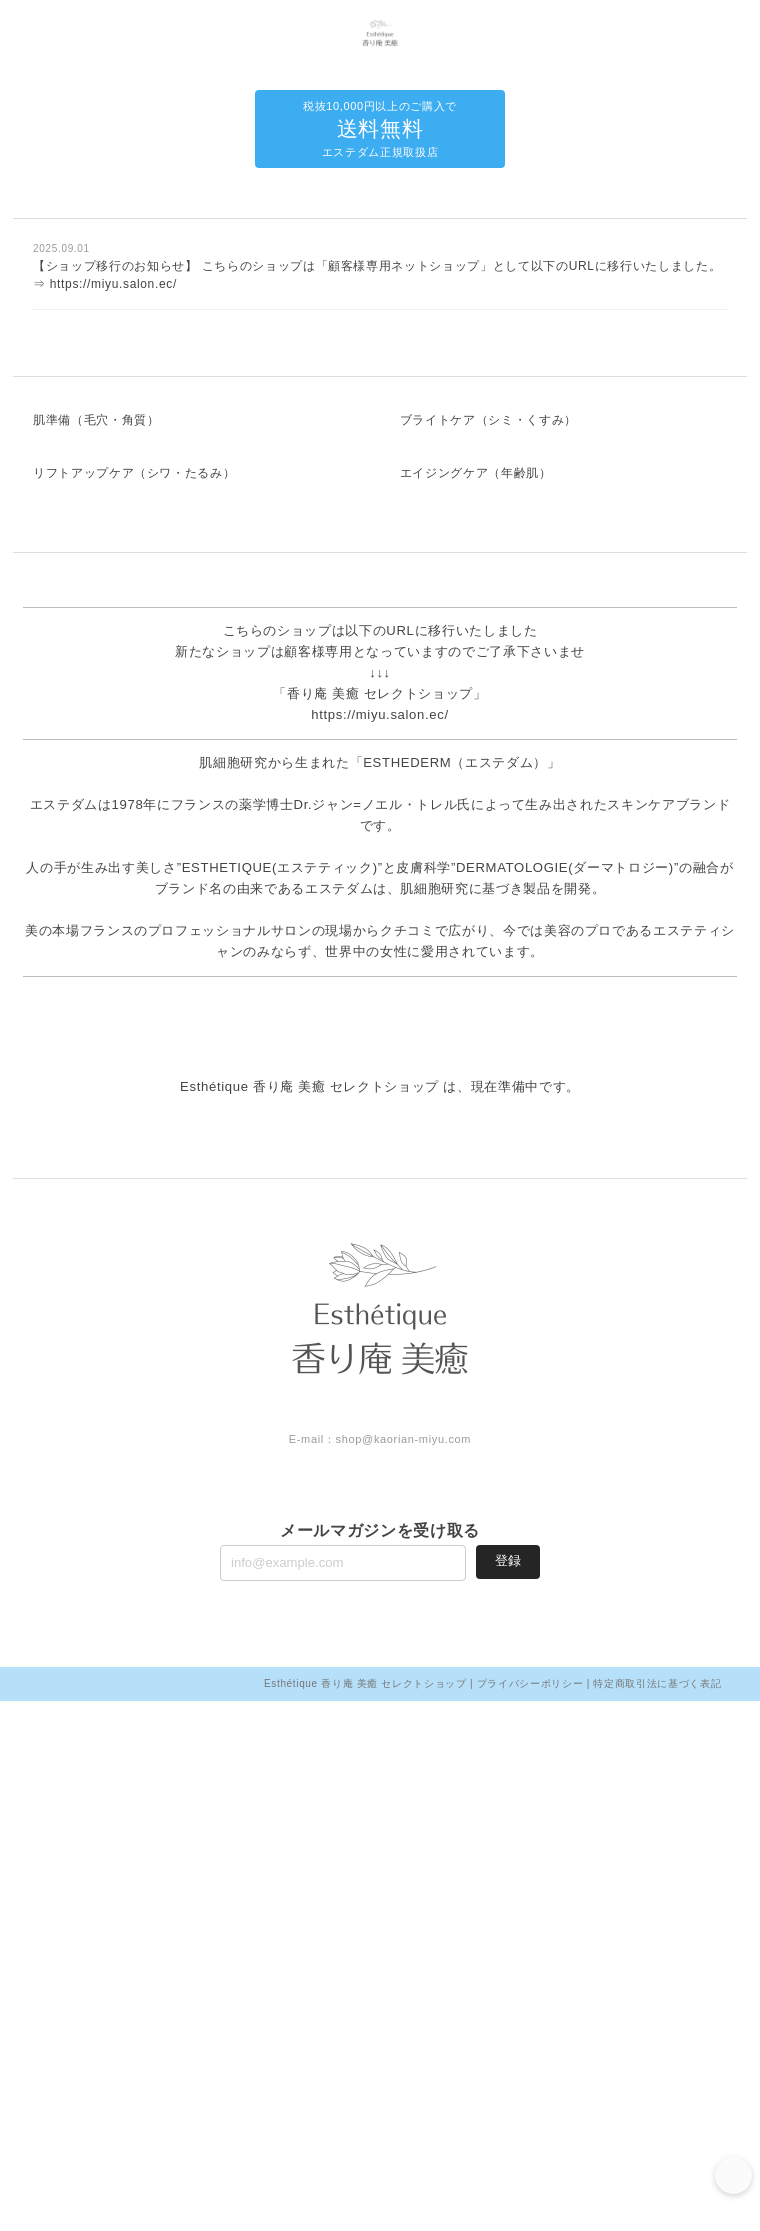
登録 (508, 2090)
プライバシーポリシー (530, 2213)
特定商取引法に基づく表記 (657, 2213)
